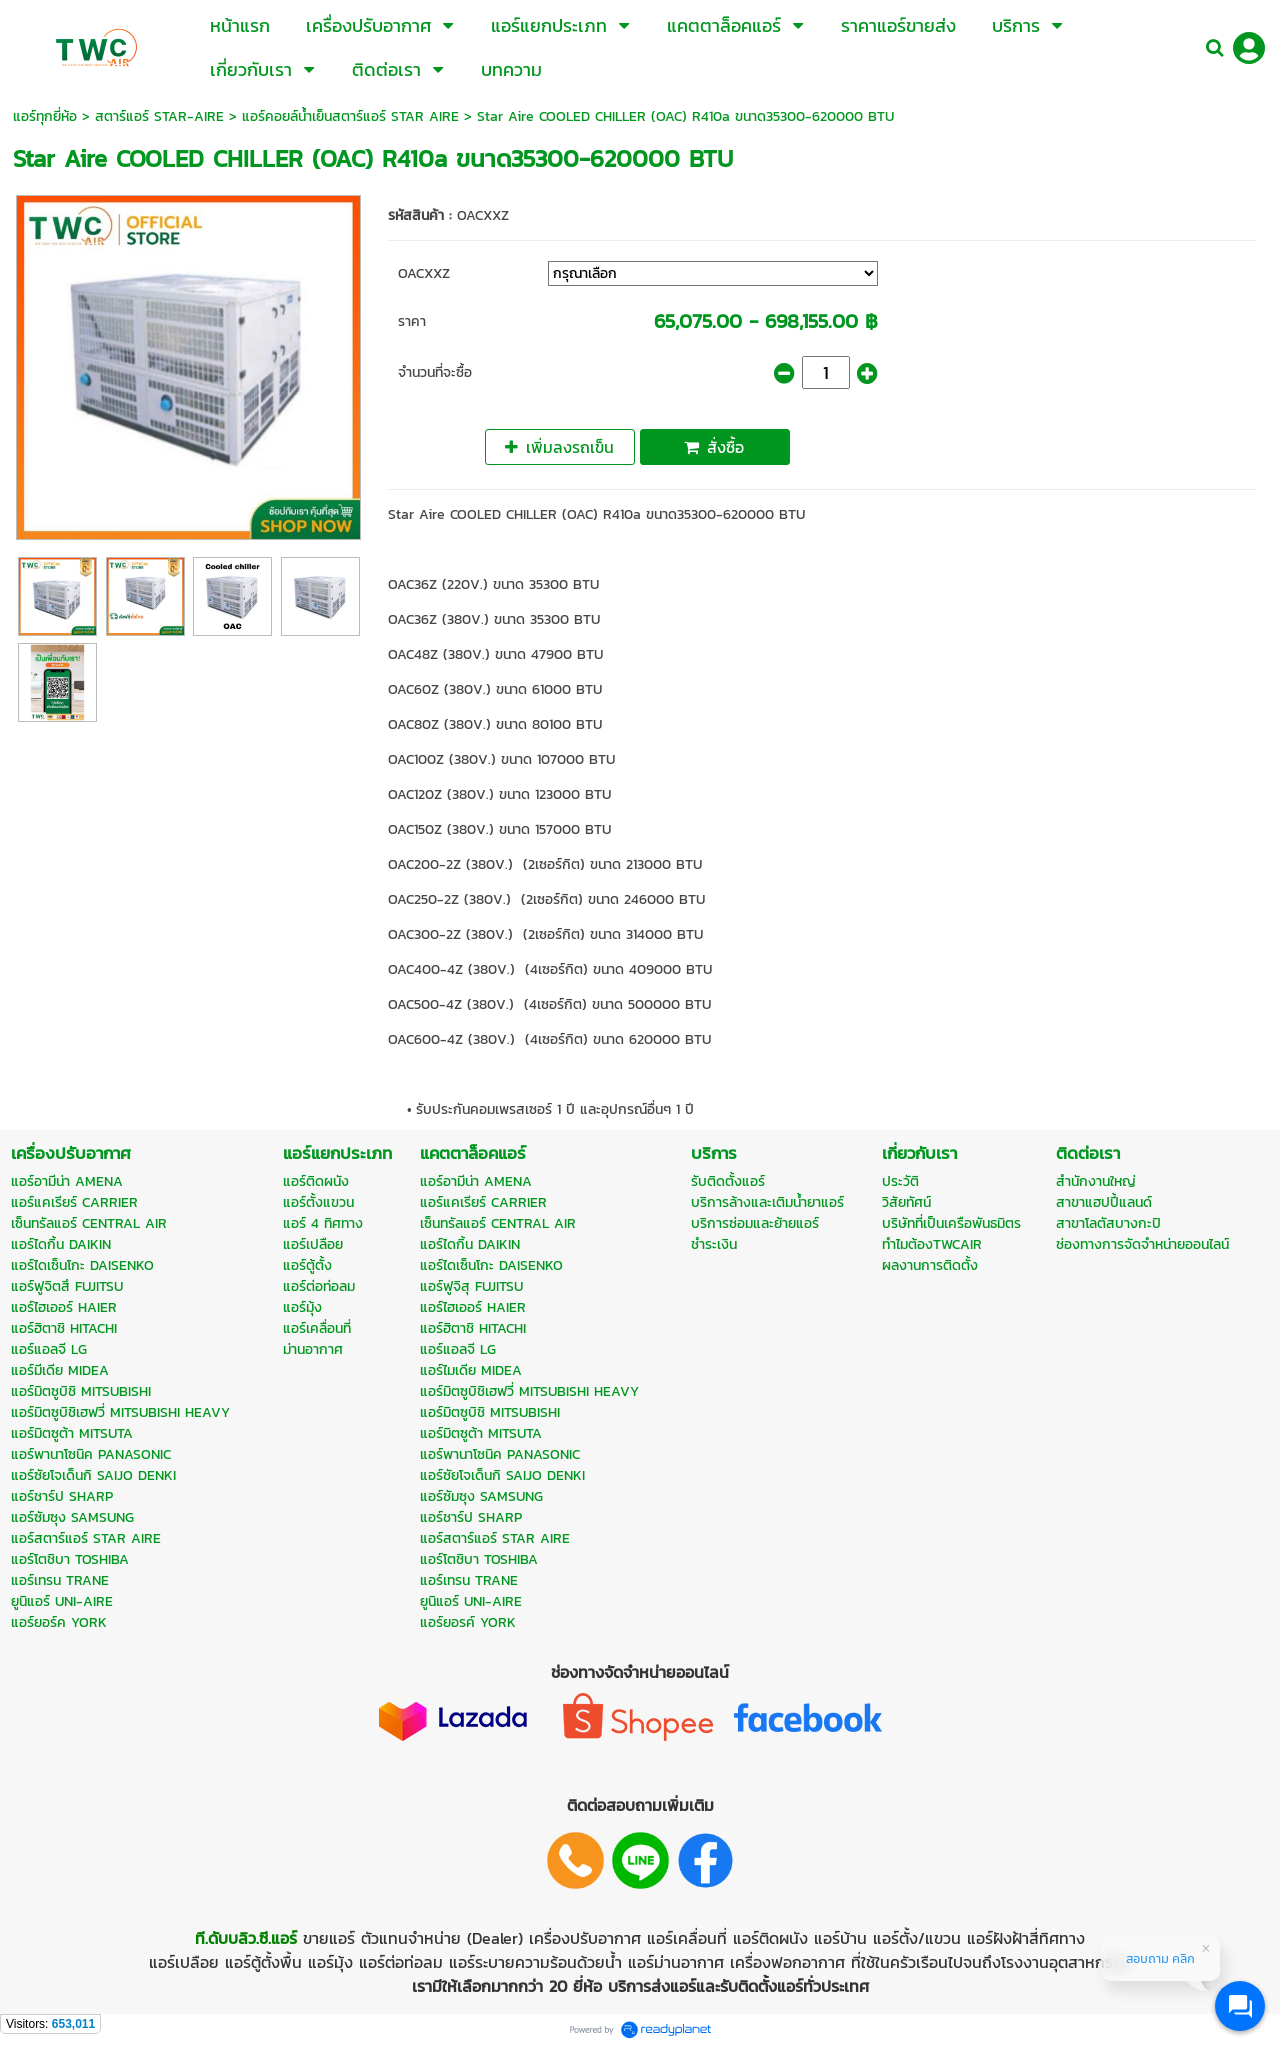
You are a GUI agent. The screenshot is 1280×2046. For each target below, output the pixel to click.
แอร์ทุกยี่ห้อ (45, 116)
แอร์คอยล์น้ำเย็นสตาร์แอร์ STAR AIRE (350, 116)
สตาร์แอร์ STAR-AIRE (159, 116)
